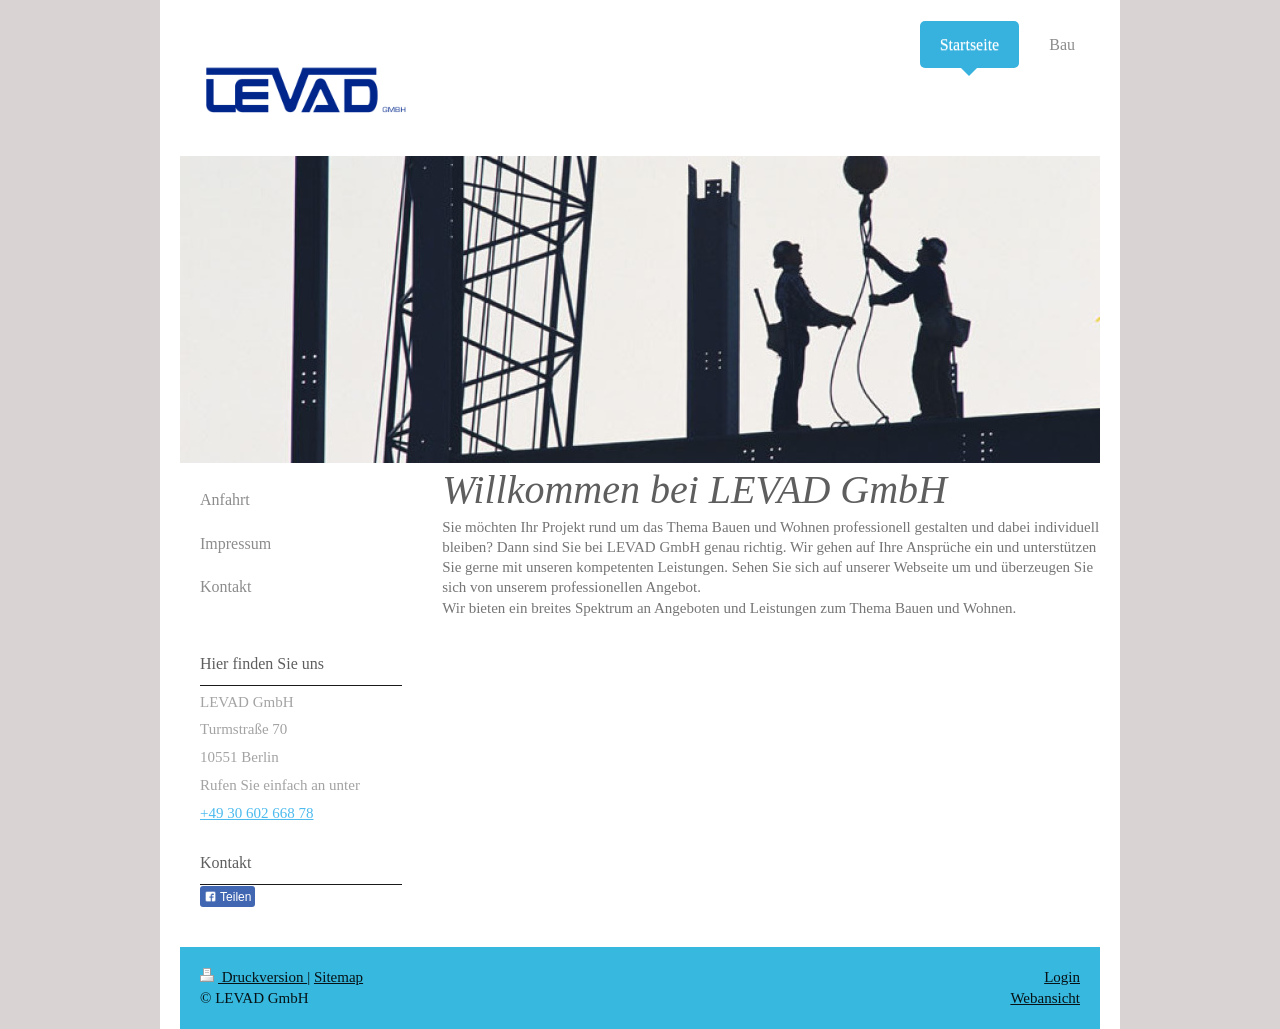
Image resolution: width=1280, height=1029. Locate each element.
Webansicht (1045, 998)
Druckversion (253, 977)
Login (1062, 977)
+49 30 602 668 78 (256, 813)
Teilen (227, 897)
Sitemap (338, 977)
